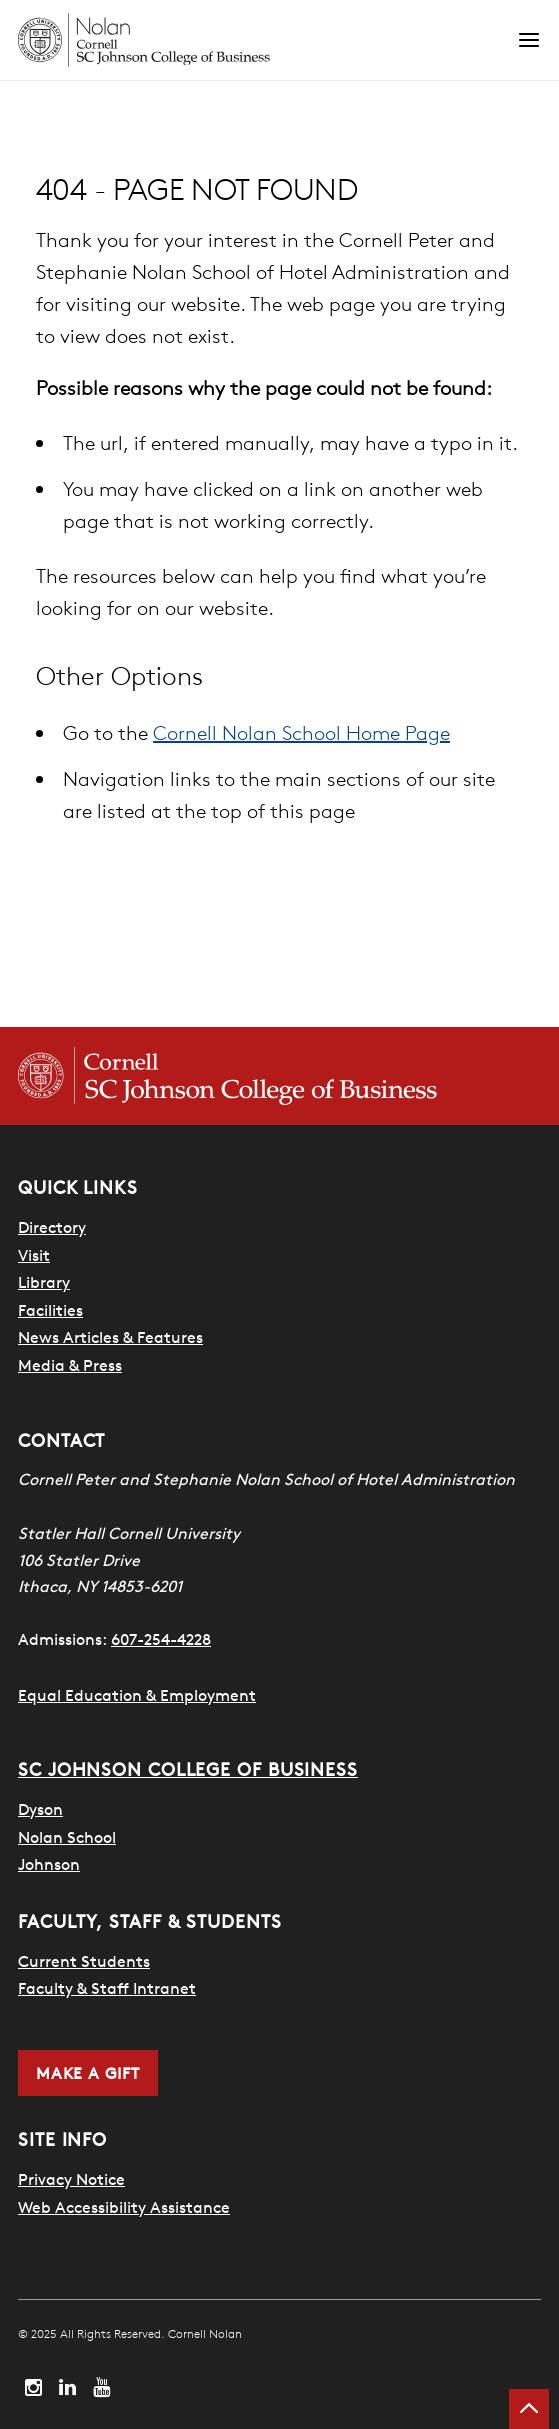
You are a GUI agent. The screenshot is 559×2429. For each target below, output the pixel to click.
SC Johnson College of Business (188, 1769)
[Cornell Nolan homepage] (267, 40)
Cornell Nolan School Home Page (301, 732)
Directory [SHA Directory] (52, 1227)
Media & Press (70, 1365)
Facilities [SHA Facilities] (50, 1310)
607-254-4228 (161, 1639)
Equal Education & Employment (137, 1695)
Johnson (49, 1864)
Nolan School (67, 1837)
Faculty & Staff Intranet (107, 1988)
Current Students (84, 1961)
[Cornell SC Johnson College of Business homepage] (279, 1076)
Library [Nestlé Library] (44, 1282)
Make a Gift (88, 2073)
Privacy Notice (71, 2179)
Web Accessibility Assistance (124, 2207)
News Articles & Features (110, 1337)
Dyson (40, 1809)
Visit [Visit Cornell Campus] (34, 1255)
